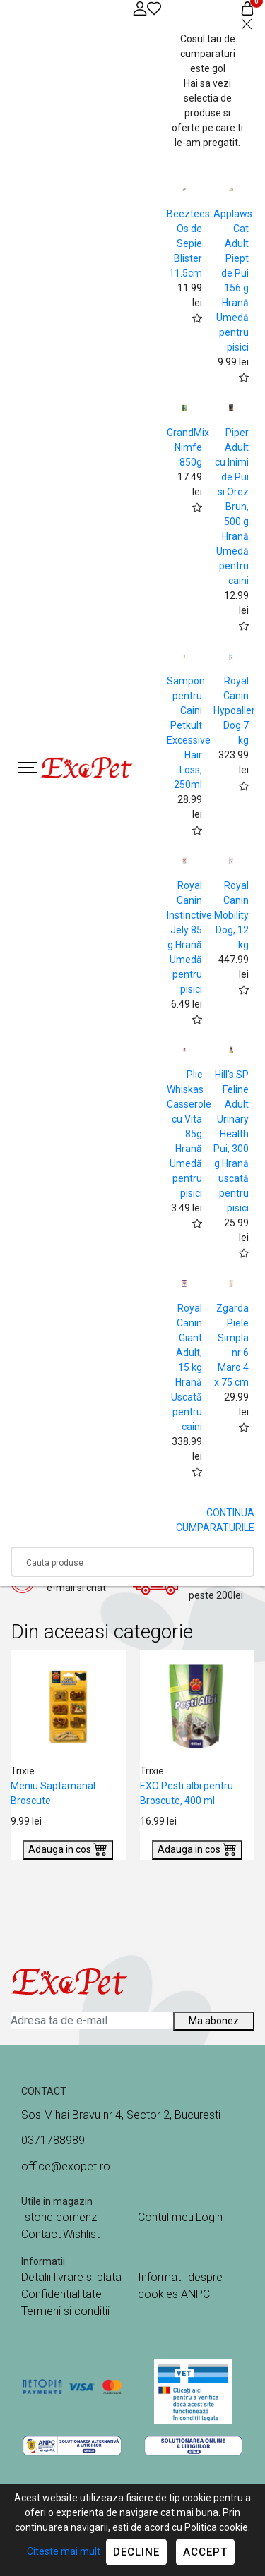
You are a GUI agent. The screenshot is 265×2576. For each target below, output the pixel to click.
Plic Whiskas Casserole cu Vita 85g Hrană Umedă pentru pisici (189, 1134)
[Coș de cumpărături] (247, 8)
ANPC (195, 2294)
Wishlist (81, 2234)
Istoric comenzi (60, 2217)
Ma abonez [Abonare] (214, 2020)
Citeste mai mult (63, 2551)
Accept (205, 2552)
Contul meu (166, 2217)
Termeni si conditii (65, 2311)
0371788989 (53, 2140)
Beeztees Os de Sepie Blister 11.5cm (188, 243)
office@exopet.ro (65, 2166)
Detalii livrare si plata (71, 2277)
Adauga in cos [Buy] (67, 1849)
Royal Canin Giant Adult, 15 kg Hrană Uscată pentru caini (186, 1367)
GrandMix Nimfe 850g (188, 447)
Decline (136, 2552)
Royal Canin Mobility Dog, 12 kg (231, 915)
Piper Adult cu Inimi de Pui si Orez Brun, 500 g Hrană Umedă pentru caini (232, 506)
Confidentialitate (61, 2294)
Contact (41, 2234)
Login (209, 2217)
